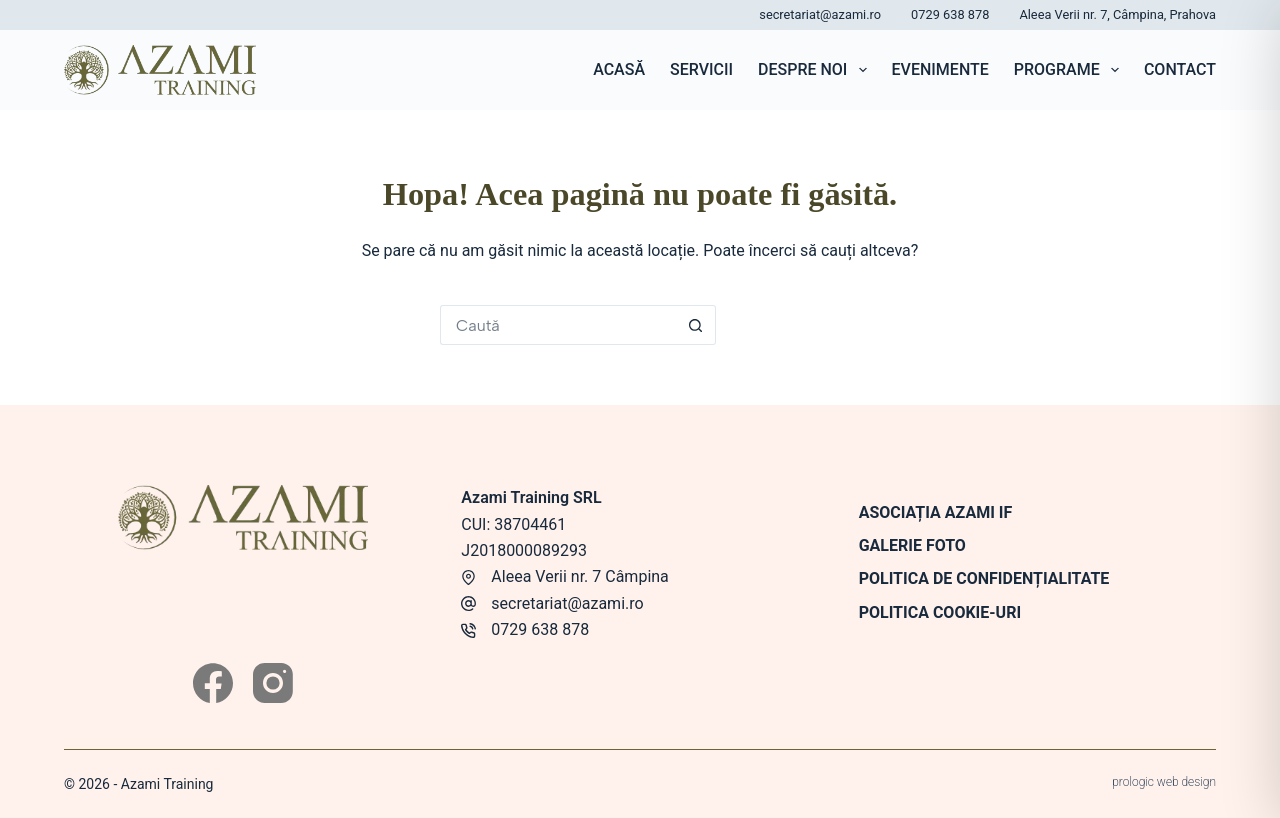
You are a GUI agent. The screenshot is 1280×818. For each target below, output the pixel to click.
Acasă (619, 69)
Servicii (701, 69)
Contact (1180, 69)
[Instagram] (273, 683)
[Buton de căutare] (696, 325)
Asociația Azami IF (936, 512)
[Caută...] (558, 325)
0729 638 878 (950, 14)
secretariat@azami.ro (820, 14)
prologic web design (1164, 782)
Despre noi (816, 70)
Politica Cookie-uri (940, 612)
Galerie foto (912, 545)
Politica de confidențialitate (984, 578)
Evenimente (940, 69)
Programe (1070, 70)
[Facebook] (213, 683)
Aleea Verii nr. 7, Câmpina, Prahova (1117, 14)
